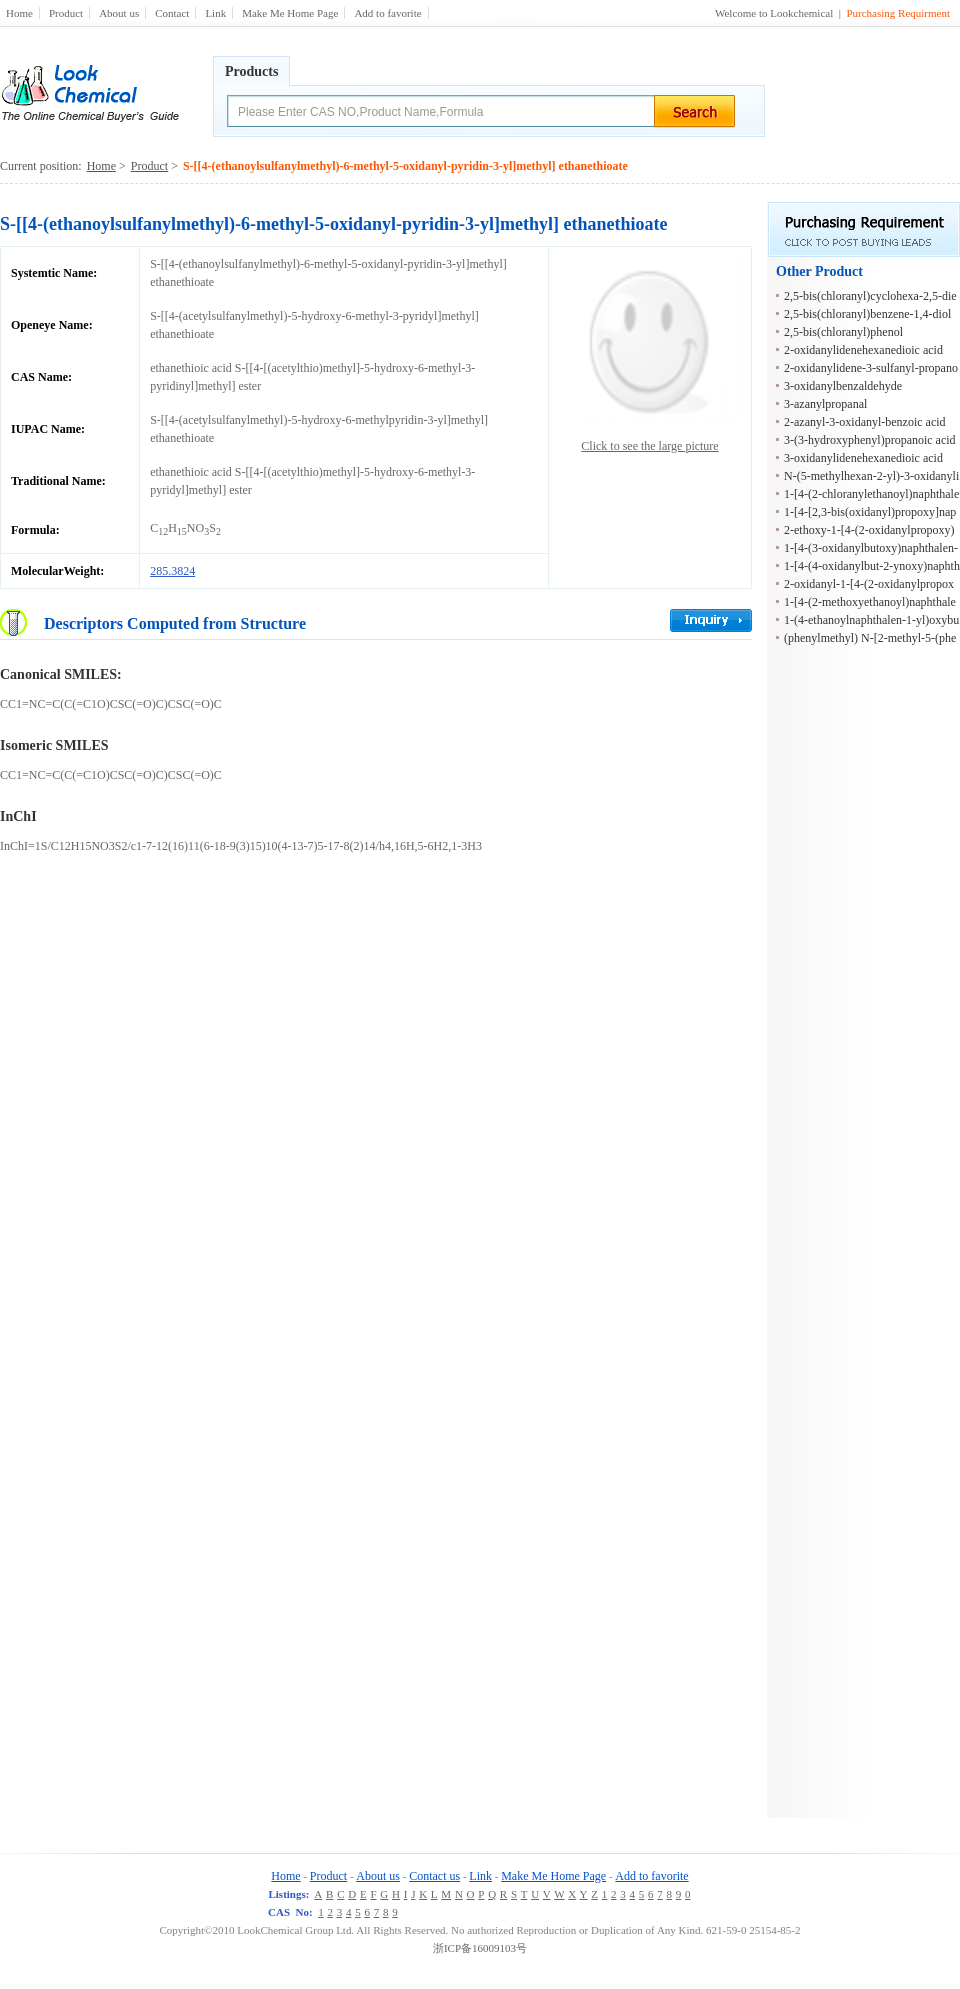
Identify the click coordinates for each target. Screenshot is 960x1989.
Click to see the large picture (649, 446)
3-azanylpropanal (825, 404)
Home (19, 13)
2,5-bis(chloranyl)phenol (843, 332)
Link (215, 13)
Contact (172, 13)
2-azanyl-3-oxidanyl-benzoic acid (865, 422)
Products (251, 71)
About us (119, 13)
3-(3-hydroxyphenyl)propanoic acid (870, 440)
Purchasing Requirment (898, 13)
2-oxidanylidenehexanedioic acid (863, 350)
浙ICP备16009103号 (480, 1948)
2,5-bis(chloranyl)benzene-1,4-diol (867, 314)
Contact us (434, 1876)
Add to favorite (387, 13)
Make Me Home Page (290, 13)
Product (66, 13)
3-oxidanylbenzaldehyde (843, 386)
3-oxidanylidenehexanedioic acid (863, 458)
